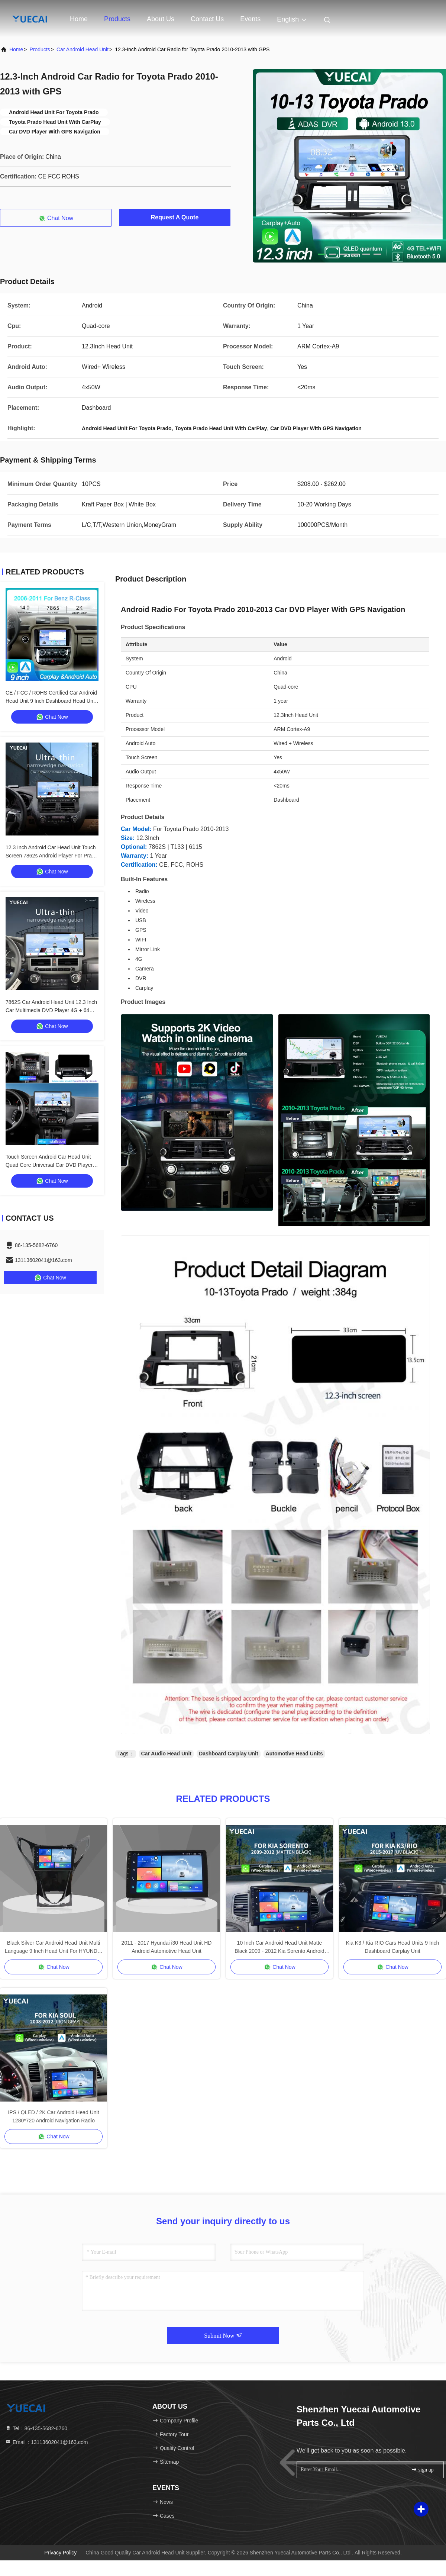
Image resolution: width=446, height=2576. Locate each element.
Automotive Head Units (294, 1753)
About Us (160, 19)
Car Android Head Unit (82, 49)
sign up (422, 2469)
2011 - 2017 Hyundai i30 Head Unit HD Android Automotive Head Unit (167, 1947)
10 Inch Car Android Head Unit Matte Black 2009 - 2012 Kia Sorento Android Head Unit (279, 1947)
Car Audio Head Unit (166, 1753)
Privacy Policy (60, 2553)
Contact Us (207, 19)
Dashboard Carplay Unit (228, 1753)
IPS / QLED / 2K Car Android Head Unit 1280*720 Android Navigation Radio (53, 2116)
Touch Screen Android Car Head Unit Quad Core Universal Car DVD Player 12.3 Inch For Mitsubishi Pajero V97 (49, 1165)
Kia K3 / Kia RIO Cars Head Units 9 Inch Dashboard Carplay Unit (392, 1947)
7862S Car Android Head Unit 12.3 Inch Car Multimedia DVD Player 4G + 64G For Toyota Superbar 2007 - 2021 (51, 1010)
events (250, 19)
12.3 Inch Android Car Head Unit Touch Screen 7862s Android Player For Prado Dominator (51, 855)
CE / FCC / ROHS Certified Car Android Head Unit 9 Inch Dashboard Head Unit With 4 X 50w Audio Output (51, 701)
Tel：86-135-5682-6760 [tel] (36, 2428)
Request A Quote (175, 217)
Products (117, 19)
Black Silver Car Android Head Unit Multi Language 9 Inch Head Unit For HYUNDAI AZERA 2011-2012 (53, 1947)
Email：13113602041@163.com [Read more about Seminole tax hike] (46, 2442)
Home (79, 19)
